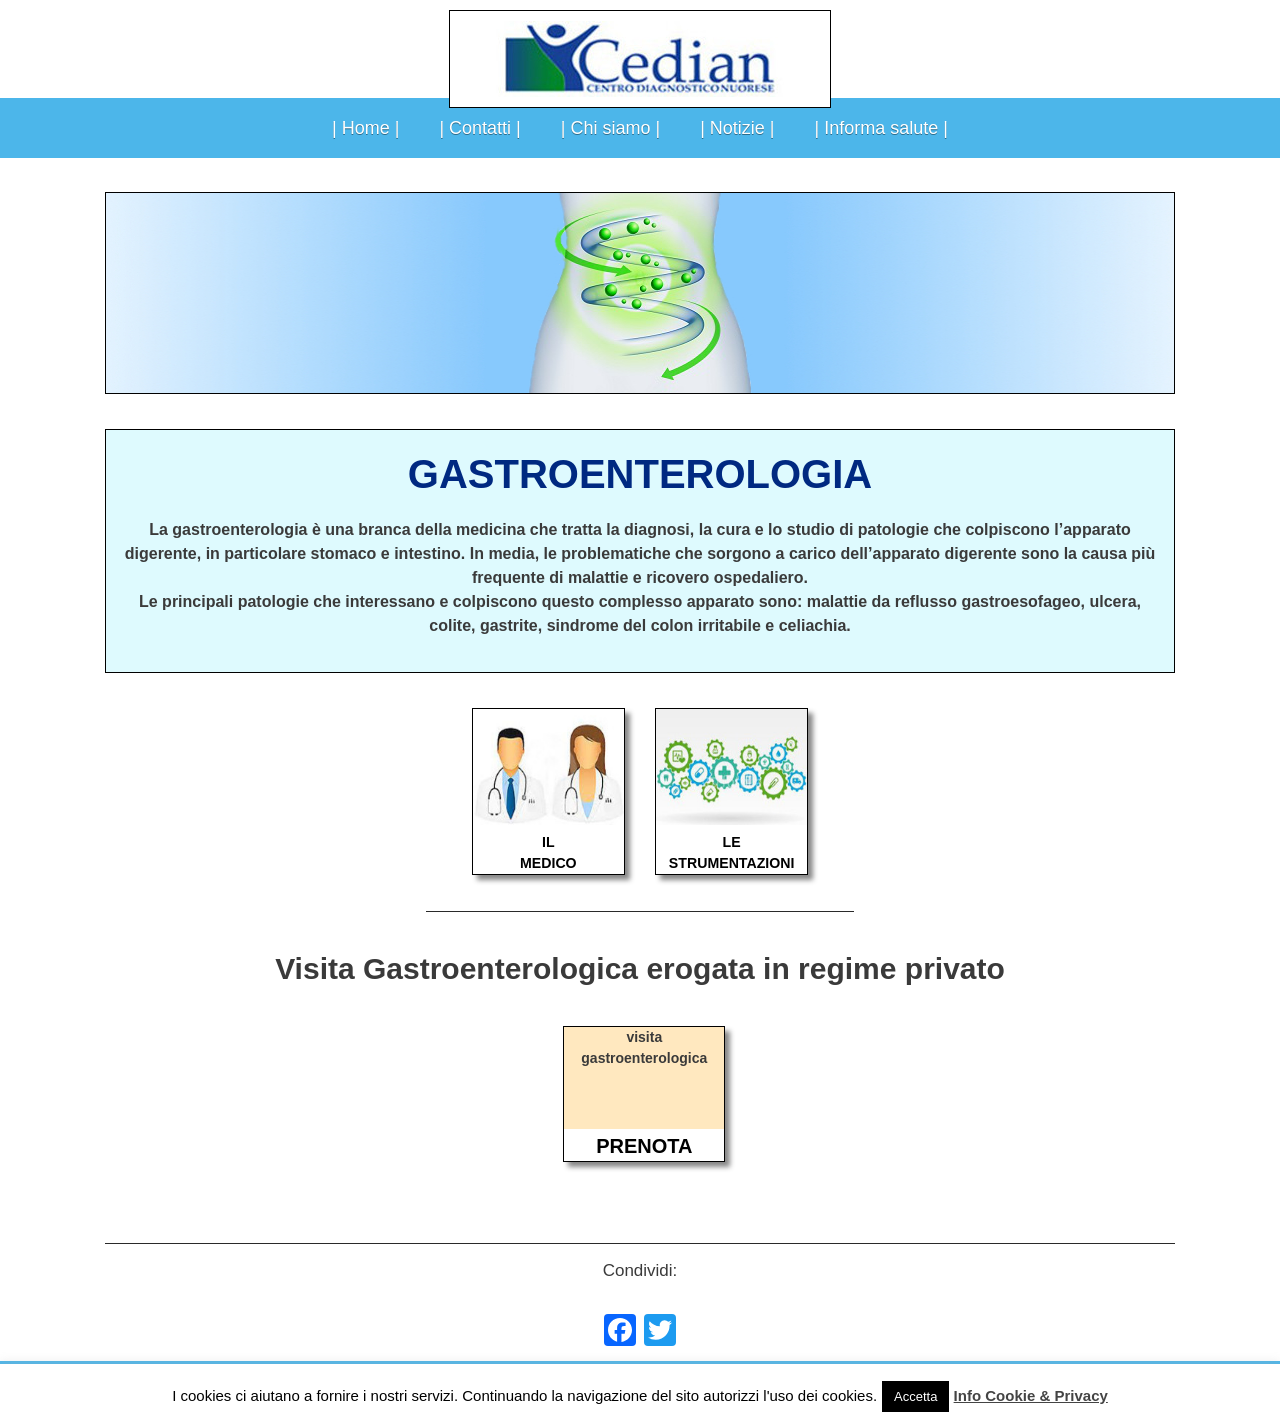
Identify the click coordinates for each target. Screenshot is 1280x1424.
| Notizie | (737, 128)
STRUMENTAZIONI (732, 863)
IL (548, 842)
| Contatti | (479, 128)
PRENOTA (644, 1146)
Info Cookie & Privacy (1031, 1395)
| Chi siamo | (610, 128)
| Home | (365, 128)
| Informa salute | (881, 128)
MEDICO (548, 863)
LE (732, 842)
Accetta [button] (915, 1396)
